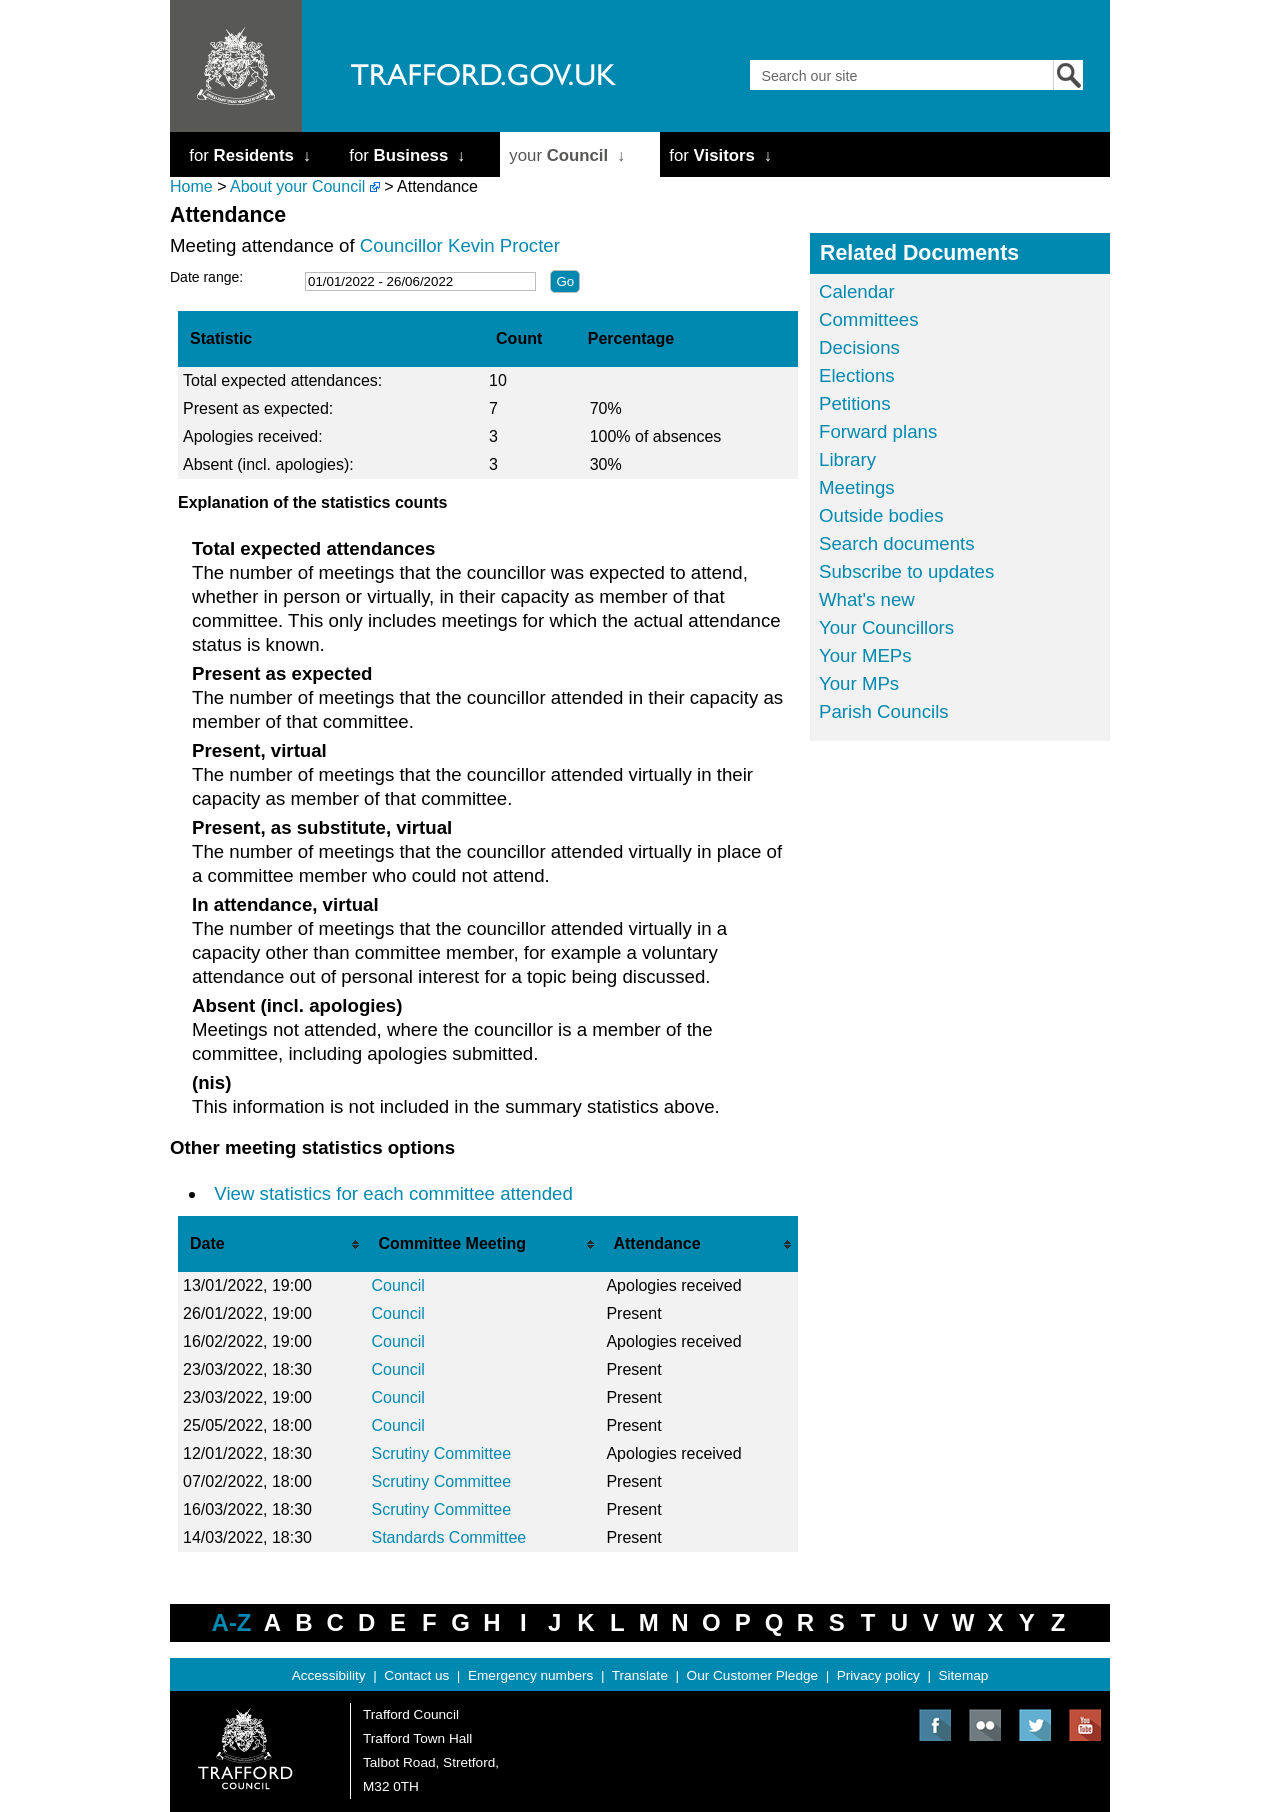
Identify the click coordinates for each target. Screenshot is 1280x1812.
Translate (640, 1675)
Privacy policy (878, 1675)
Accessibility (329, 1675)
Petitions (855, 403)
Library (847, 459)
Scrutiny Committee (441, 1453)
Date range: (206, 277)
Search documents (897, 543)
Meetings (857, 487)
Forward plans (878, 431)
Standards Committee (448, 1537)
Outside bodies (881, 515)
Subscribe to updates (906, 571)
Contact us (416, 1675)
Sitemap (964, 1675)
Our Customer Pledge (752, 1675)
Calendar (857, 291)
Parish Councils (884, 711)
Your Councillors (886, 627)
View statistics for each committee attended (393, 1193)
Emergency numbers (530, 1675)
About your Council (297, 186)
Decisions (859, 347)
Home (191, 186)
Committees (869, 319)
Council (397, 1285)
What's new (867, 599)
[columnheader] (272, 1244)
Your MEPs (865, 655)
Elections (857, 375)
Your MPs (859, 683)
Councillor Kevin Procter (460, 245)
